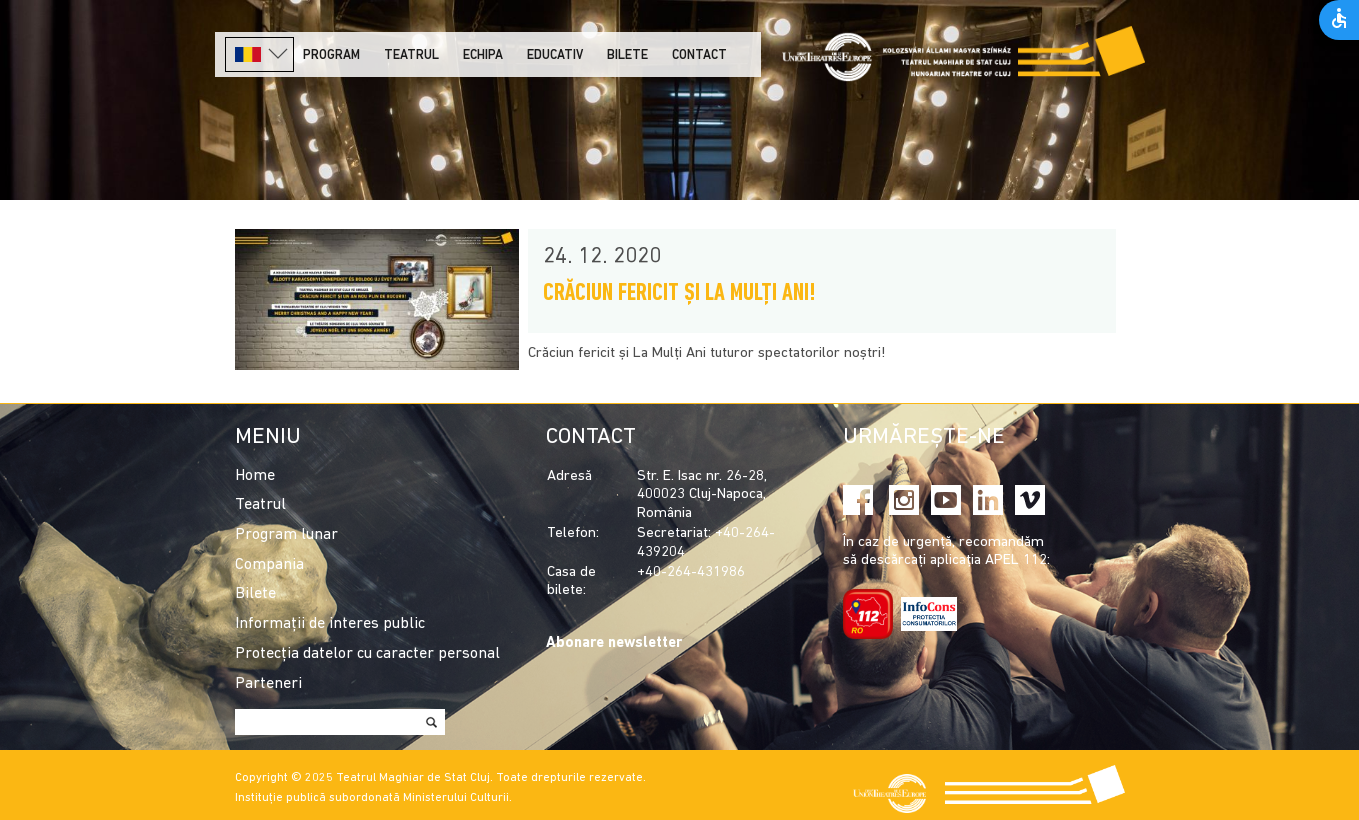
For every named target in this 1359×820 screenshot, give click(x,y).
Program (331, 55)
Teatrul (411, 55)
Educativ (555, 55)
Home (255, 476)
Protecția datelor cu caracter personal (367, 654)
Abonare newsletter (614, 643)
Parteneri (268, 684)
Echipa (483, 55)
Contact (699, 55)
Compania (269, 565)
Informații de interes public (330, 624)
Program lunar (286, 535)
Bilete (627, 55)
